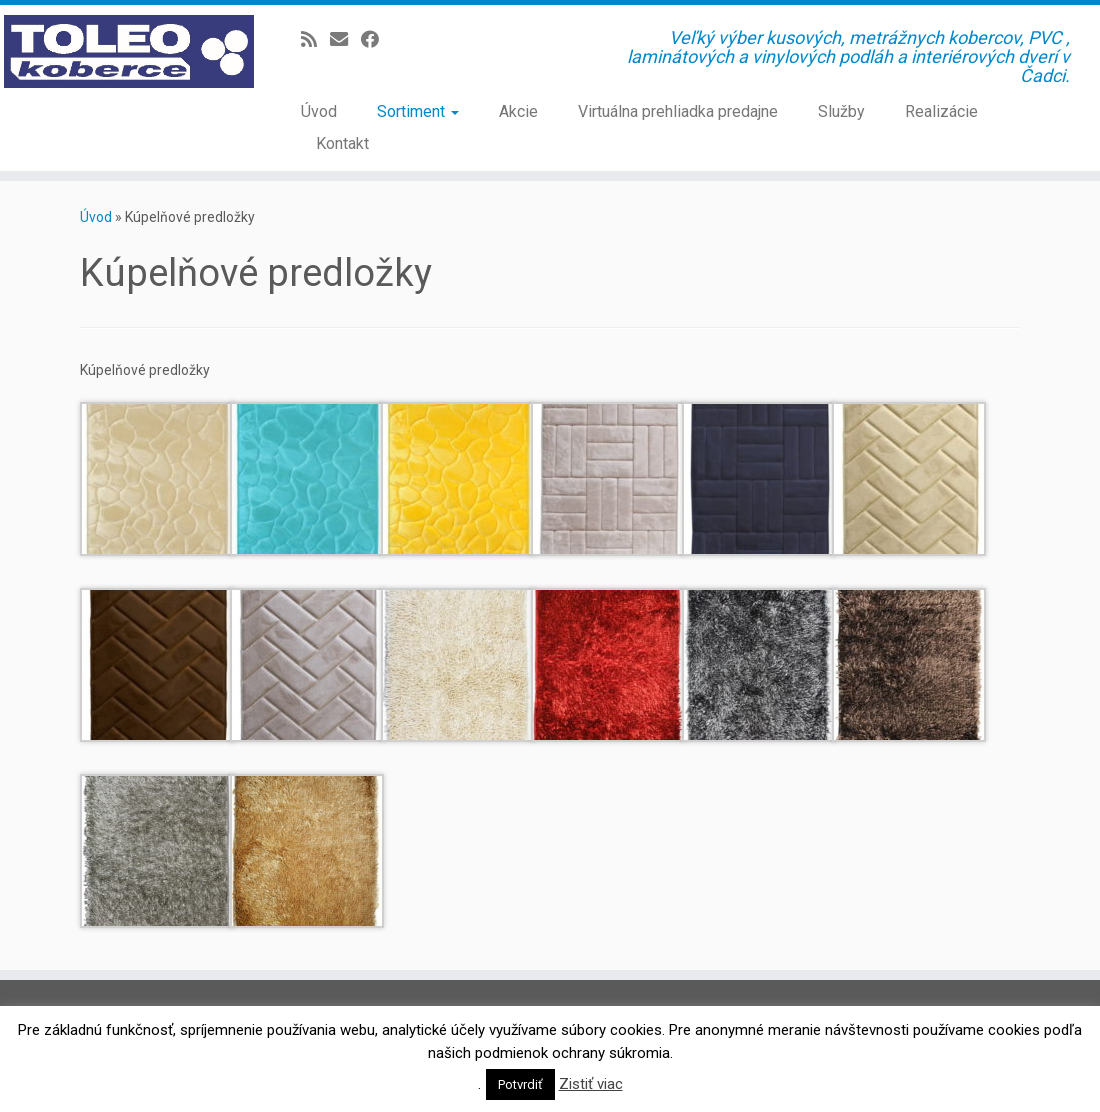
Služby (841, 111)
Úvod (319, 111)
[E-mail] (345, 39)
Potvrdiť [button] (520, 1084)
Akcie (518, 111)
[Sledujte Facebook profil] (376, 39)
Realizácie (941, 111)
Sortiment (418, 111)
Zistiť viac (591, 1084)
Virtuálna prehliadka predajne (678, 111)
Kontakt (342, 143)
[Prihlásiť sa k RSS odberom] (315, 39)
